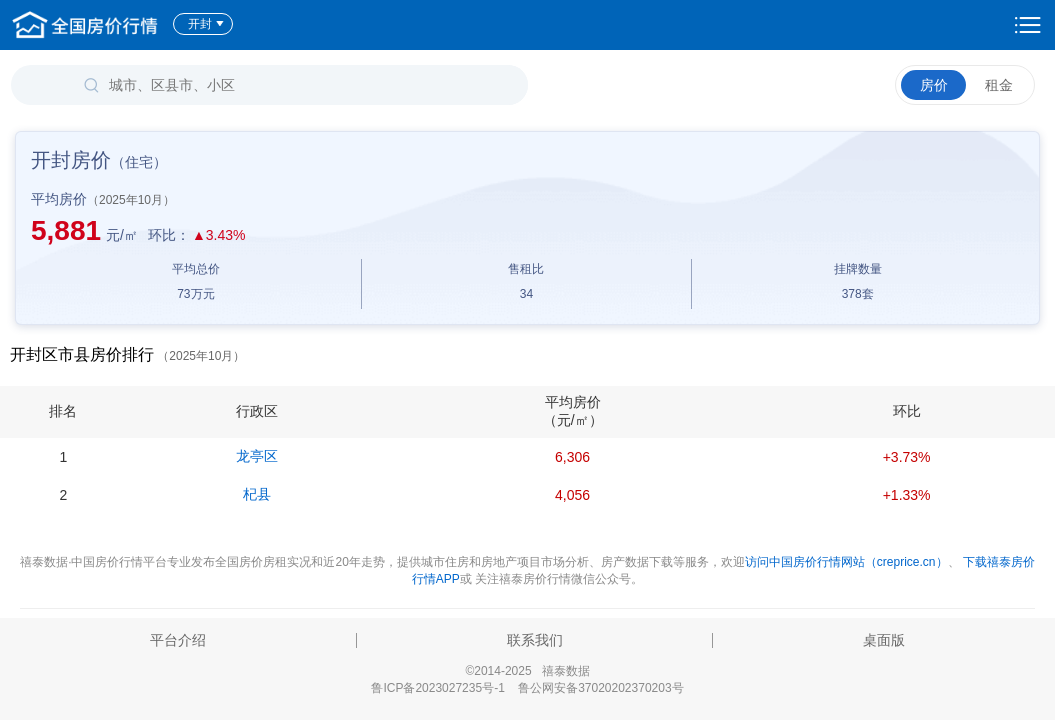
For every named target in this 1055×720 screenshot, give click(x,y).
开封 (206, 24)
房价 (934, 85)
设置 (1028, 25)
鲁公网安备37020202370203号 (600, 688)
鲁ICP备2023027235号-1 (437, 688)
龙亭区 (257, 456)
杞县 (257, 494)
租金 (999, 85)
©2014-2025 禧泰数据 (527, 671)
